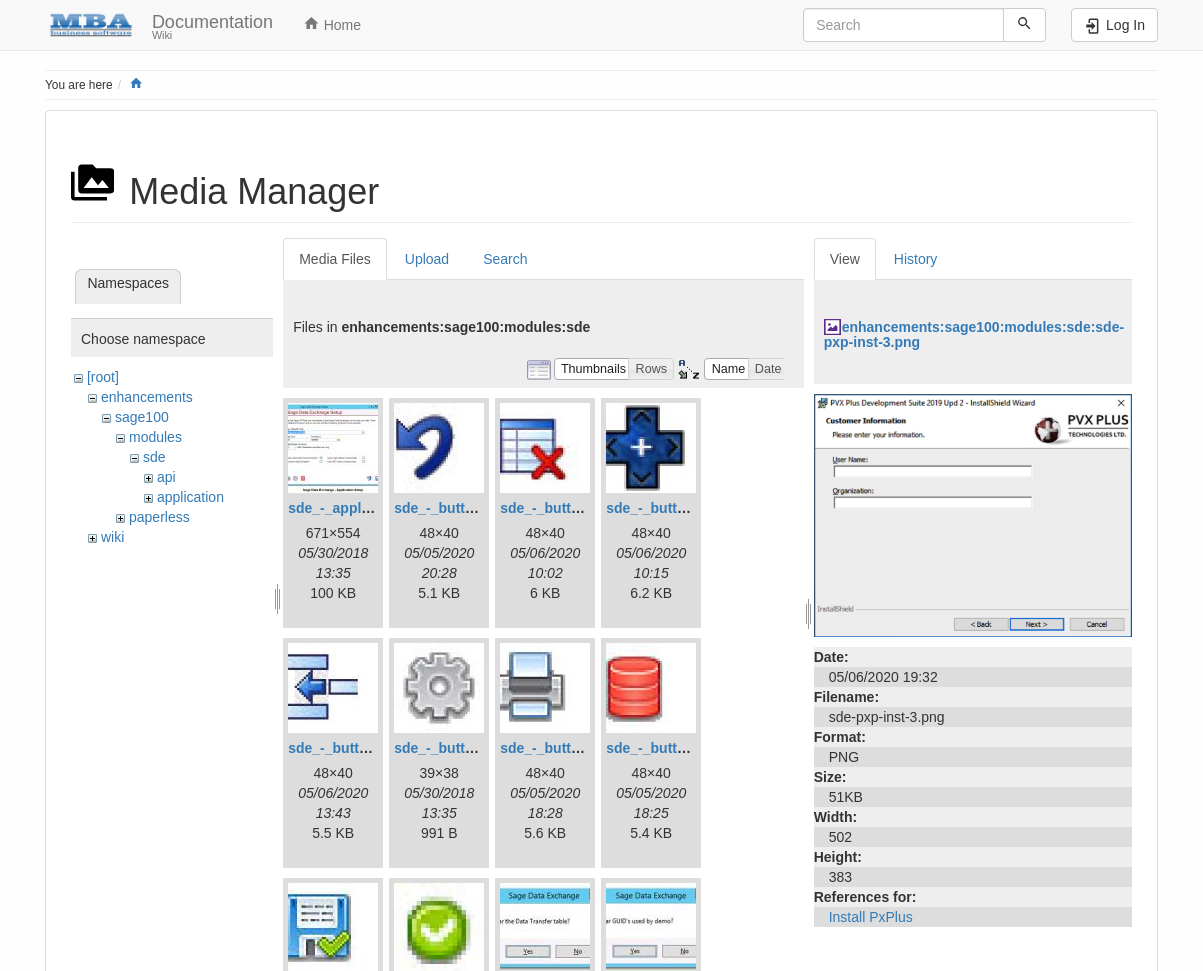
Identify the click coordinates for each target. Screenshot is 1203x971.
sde (154, 457)
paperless (159, 517)
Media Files (335, 259)
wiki (112, 537)
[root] (103, 377)
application (190, 497)
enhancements (147, 397)
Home (332, 24)
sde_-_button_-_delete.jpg (586, 508)
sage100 (142, 417)
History (916, 259)
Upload (427, 259)
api (166, 477)
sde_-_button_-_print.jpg (582, 748)
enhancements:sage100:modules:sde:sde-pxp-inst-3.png (974, 334)
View (845, 259)
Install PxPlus (871, 917)
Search (505, 259)
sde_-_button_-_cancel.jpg (482, 508)
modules (155, 437)
